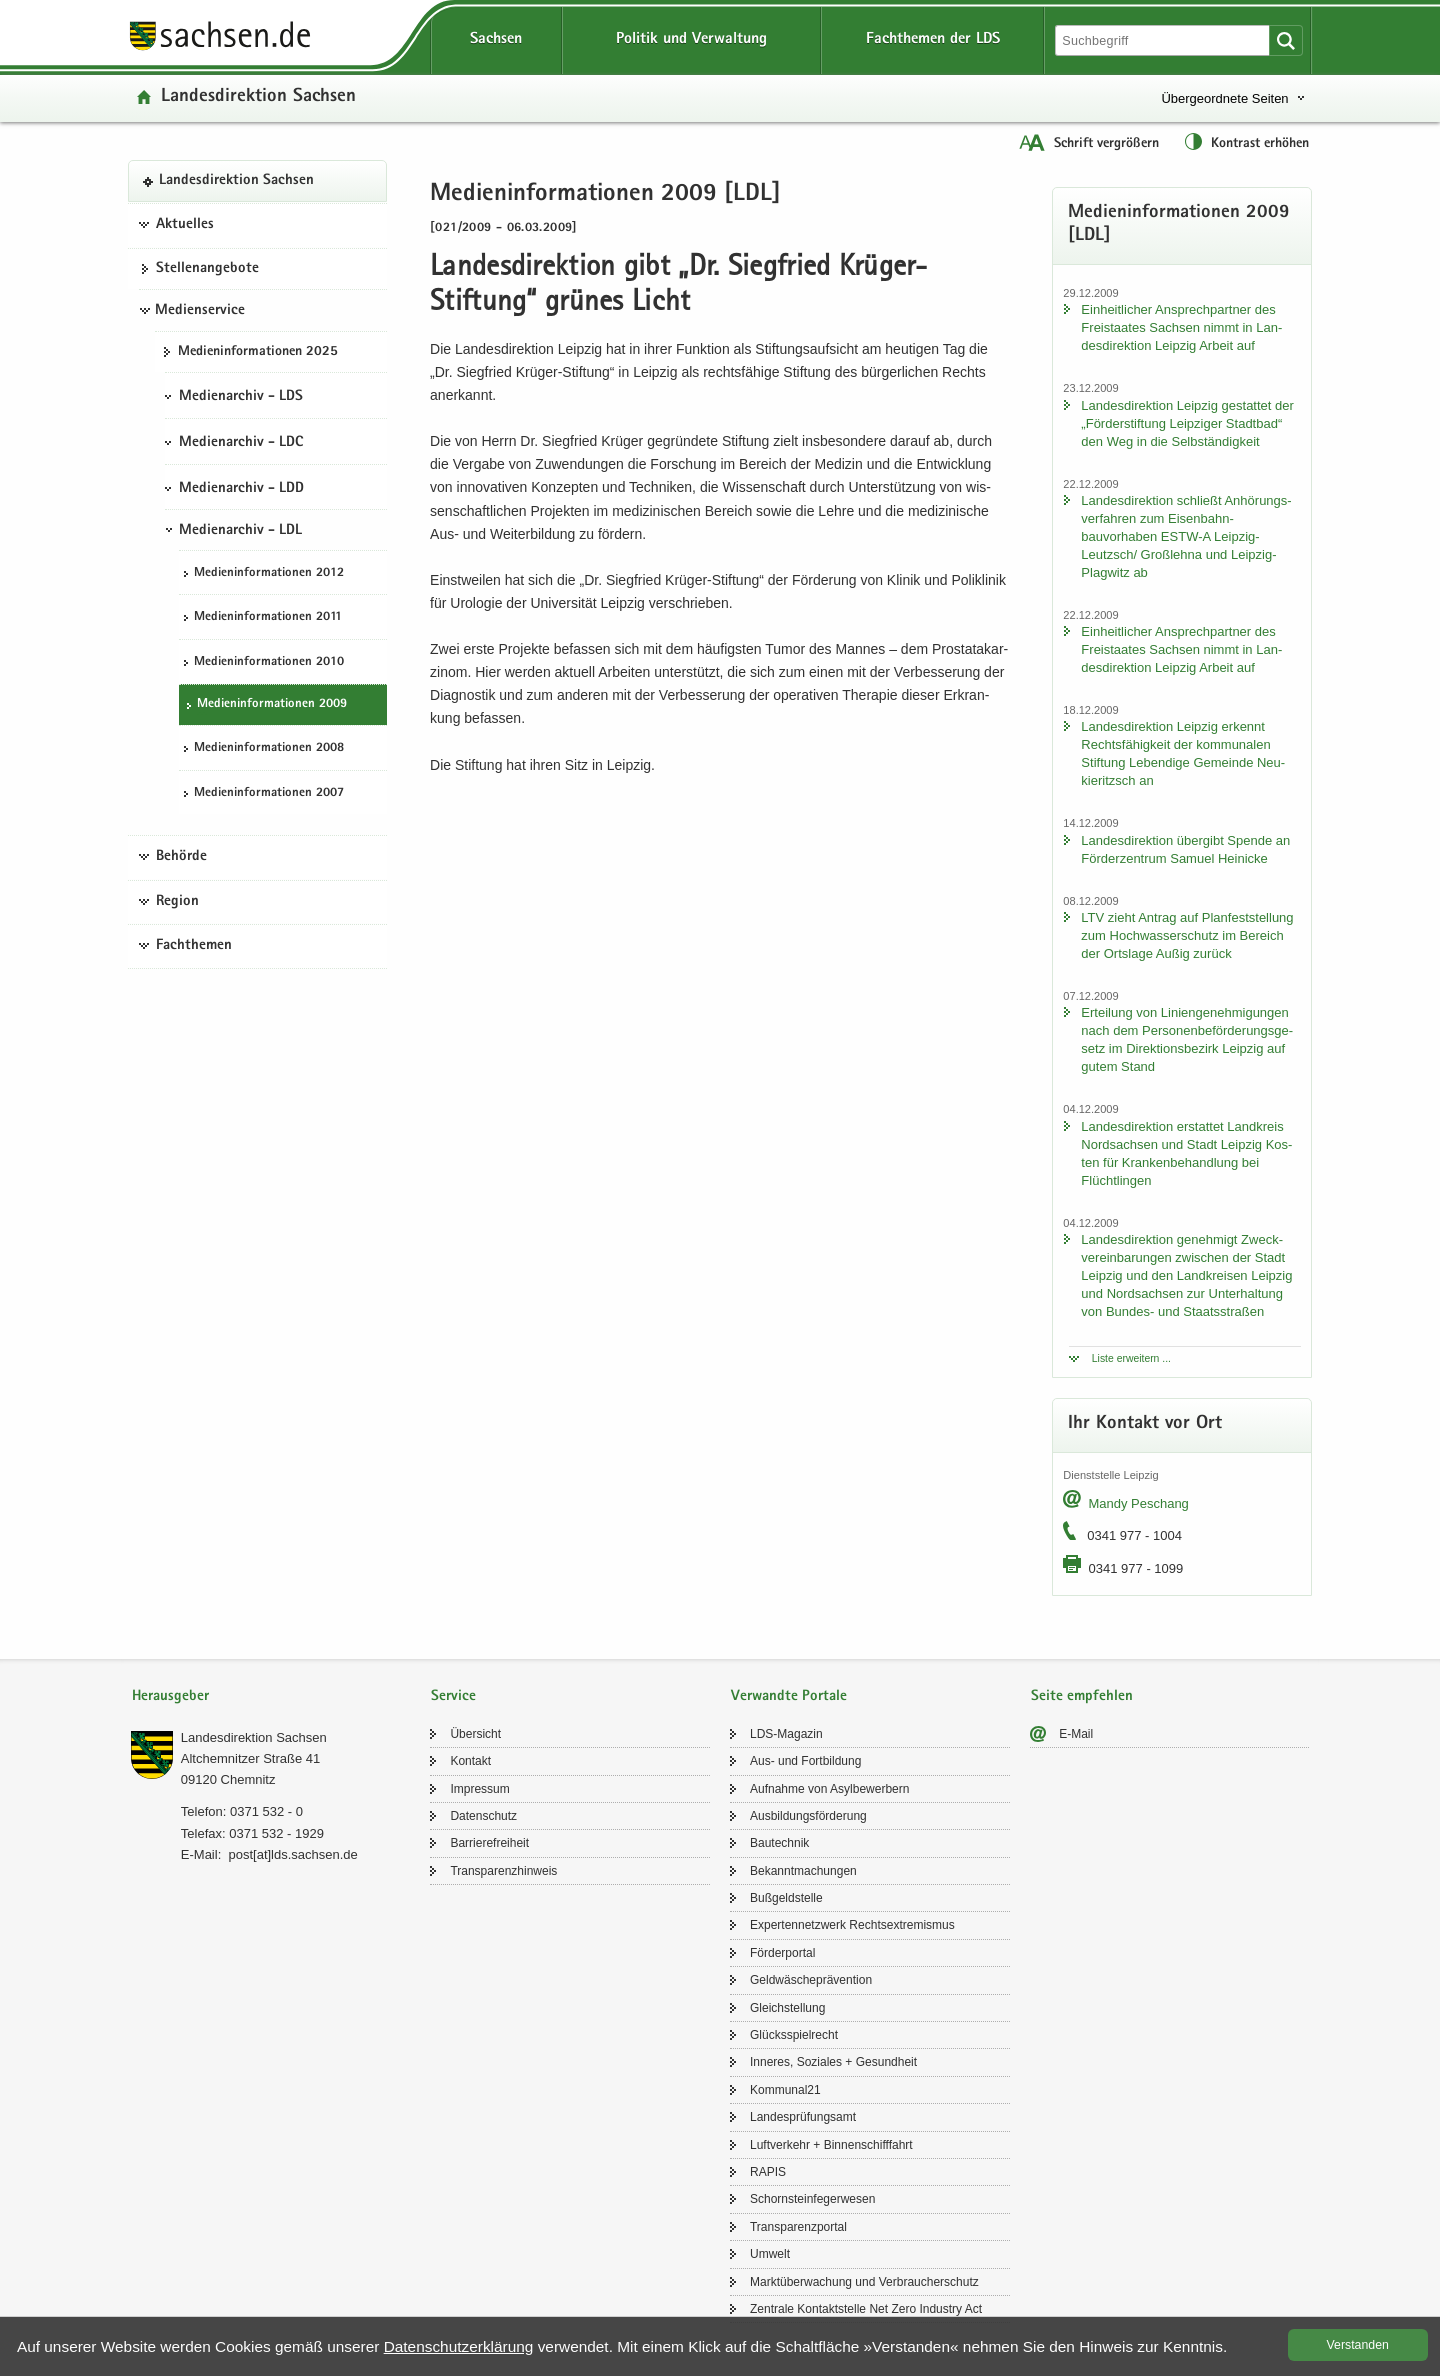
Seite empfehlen (1082, 1696)
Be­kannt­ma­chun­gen (803, 1871)
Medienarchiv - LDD (241, 489)
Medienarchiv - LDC (241, 443)
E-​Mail (1076, 1734)
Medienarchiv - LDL (240, 531)
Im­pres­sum (479, 1789)
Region (177, 902)
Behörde (181, 857)
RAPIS (768, 2172)
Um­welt (770, 2254)
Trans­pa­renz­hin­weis (503, 1871)
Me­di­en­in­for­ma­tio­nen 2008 (269, 748)
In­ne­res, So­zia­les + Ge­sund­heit (833, 2062)
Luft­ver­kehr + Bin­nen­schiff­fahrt (831, 2145)
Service (453, 1696)
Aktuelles (185, 225)
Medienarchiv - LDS (241, 397)
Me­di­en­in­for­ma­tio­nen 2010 (269, 662)
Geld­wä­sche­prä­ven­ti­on (811, 1980)
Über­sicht (475, 1734)
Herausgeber (170, 1696)
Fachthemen (194, 946)
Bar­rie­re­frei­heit (489, 1843)
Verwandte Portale (789, 1696)
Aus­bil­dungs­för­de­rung (808, 1816)
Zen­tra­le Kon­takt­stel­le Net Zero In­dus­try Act (866, 2309)
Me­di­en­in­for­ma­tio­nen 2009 (272, 704)
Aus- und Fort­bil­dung (805, 1761)
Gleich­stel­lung (787, 2008)
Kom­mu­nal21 (785, 2090)
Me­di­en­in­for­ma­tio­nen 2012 (269, 573)
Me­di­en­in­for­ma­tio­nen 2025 (258, 352)
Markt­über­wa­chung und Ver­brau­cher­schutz (864, 2282)
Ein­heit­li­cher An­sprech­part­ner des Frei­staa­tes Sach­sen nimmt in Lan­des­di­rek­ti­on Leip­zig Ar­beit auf (1181, 327)
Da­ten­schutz (483, 1816)
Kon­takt (470, 1761)
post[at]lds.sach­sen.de (292, 1854)
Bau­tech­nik (779, 1843)
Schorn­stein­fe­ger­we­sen (812, 2199)
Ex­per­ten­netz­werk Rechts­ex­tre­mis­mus (852, 1925)
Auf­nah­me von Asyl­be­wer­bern (829, 1789)
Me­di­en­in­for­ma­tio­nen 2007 (269, 793)
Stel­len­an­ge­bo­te (207, 269)
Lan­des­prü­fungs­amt (803, 2117)
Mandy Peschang (1138, 1503)
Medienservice (200, 311)
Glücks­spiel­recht (794, 2035)
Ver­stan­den (1358, 2345)
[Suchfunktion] (1164, 40)
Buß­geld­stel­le (786, 1898)
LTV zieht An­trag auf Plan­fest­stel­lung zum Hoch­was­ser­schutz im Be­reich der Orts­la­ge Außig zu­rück (1187, 935)
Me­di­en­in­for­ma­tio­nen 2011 (268, 617)
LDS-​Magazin (786, 1734)
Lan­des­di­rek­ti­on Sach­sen (258, 97)
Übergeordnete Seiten (1224, 98)
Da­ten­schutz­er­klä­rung (459, 2346)
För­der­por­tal (782, 1953)
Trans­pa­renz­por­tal (798, 2227)
